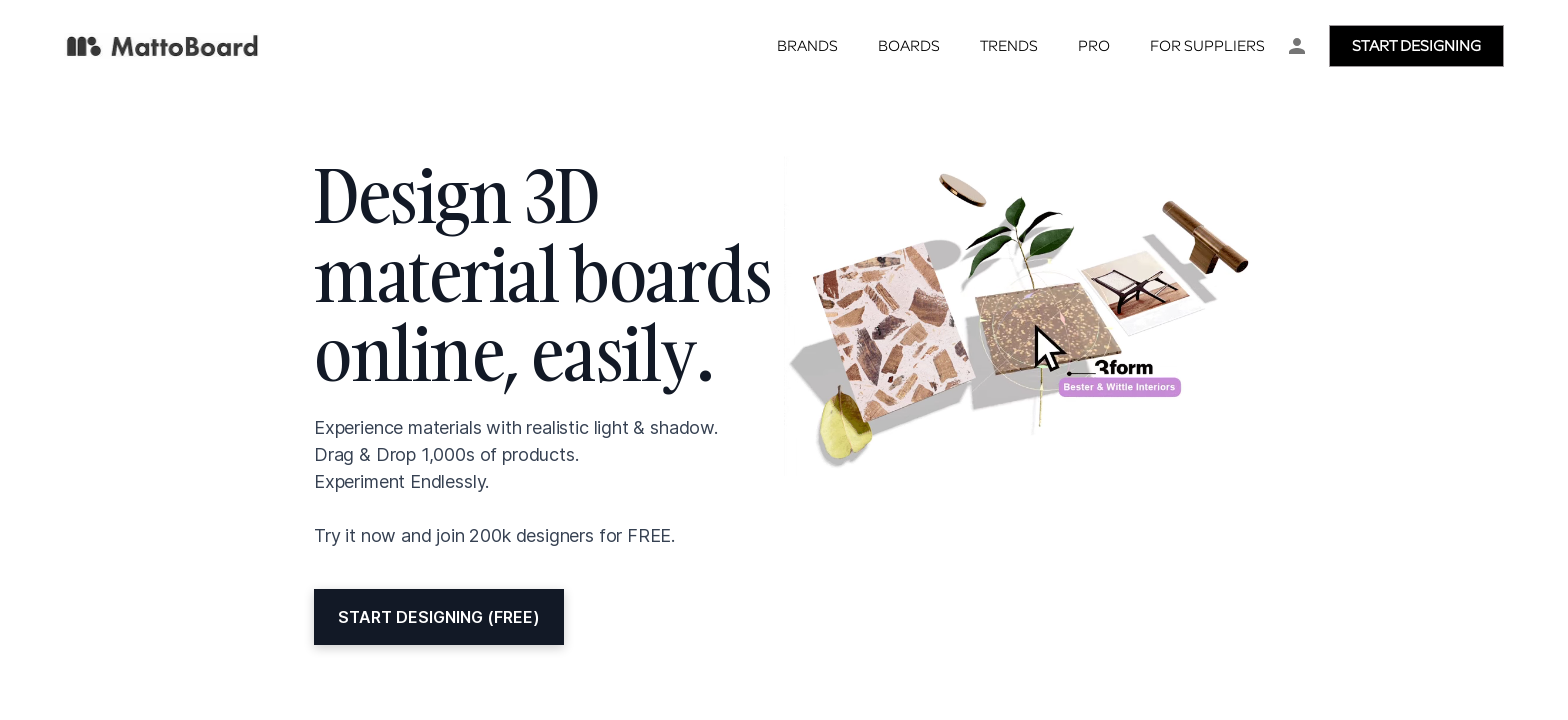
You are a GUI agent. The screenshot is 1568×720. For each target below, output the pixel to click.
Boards (909, 47)
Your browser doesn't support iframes (784, 360)
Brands (807, 47)
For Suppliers (1207, 47)
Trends (1009, 47)
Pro (1094, 47)
